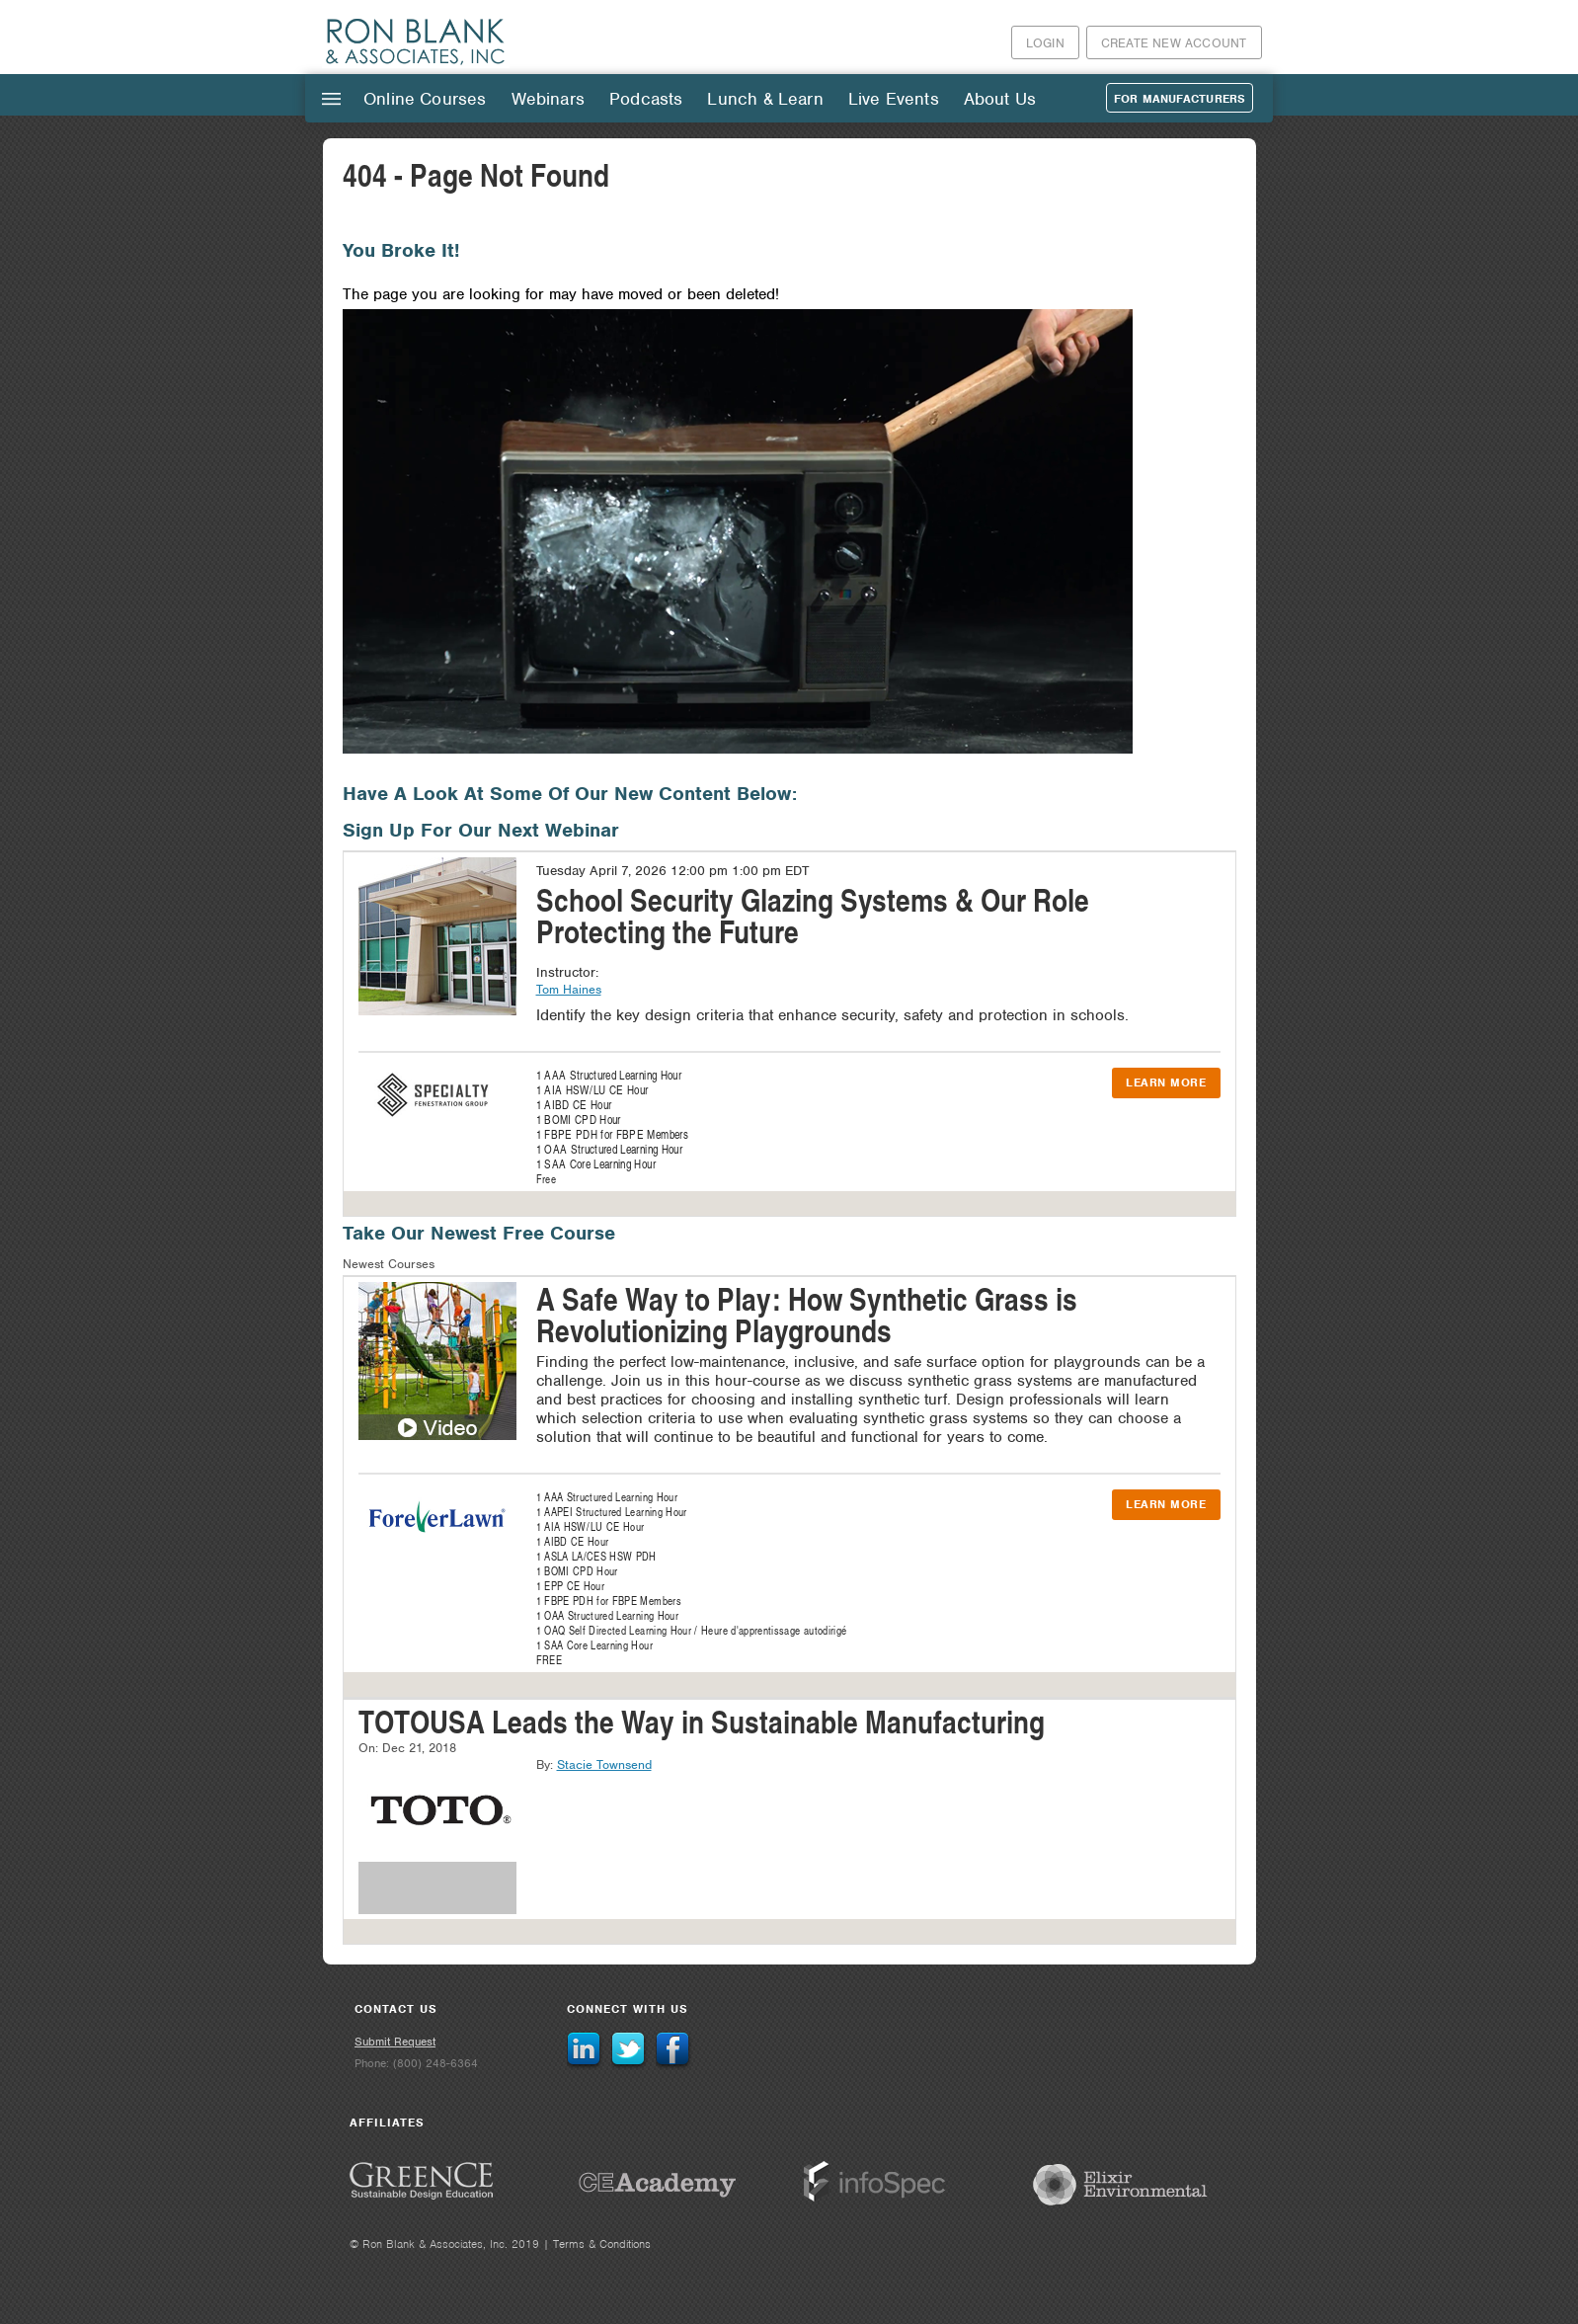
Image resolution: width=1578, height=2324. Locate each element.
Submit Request (395, 2041)
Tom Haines (568, 989)
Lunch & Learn (765, 99)
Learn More (1166, 1082)
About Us (1000, 99)
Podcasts (645, 99)
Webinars (548, 99)
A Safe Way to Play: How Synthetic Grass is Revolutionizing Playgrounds (806, 1313)
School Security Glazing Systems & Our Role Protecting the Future (812, 914)
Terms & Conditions (602, 2244)
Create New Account (1174, 43)
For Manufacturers (1179, 99)
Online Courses (425, 99)
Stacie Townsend (604, 1764)
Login (1045, 43)
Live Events (893, 99)
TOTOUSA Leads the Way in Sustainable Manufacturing (701, 1720)
